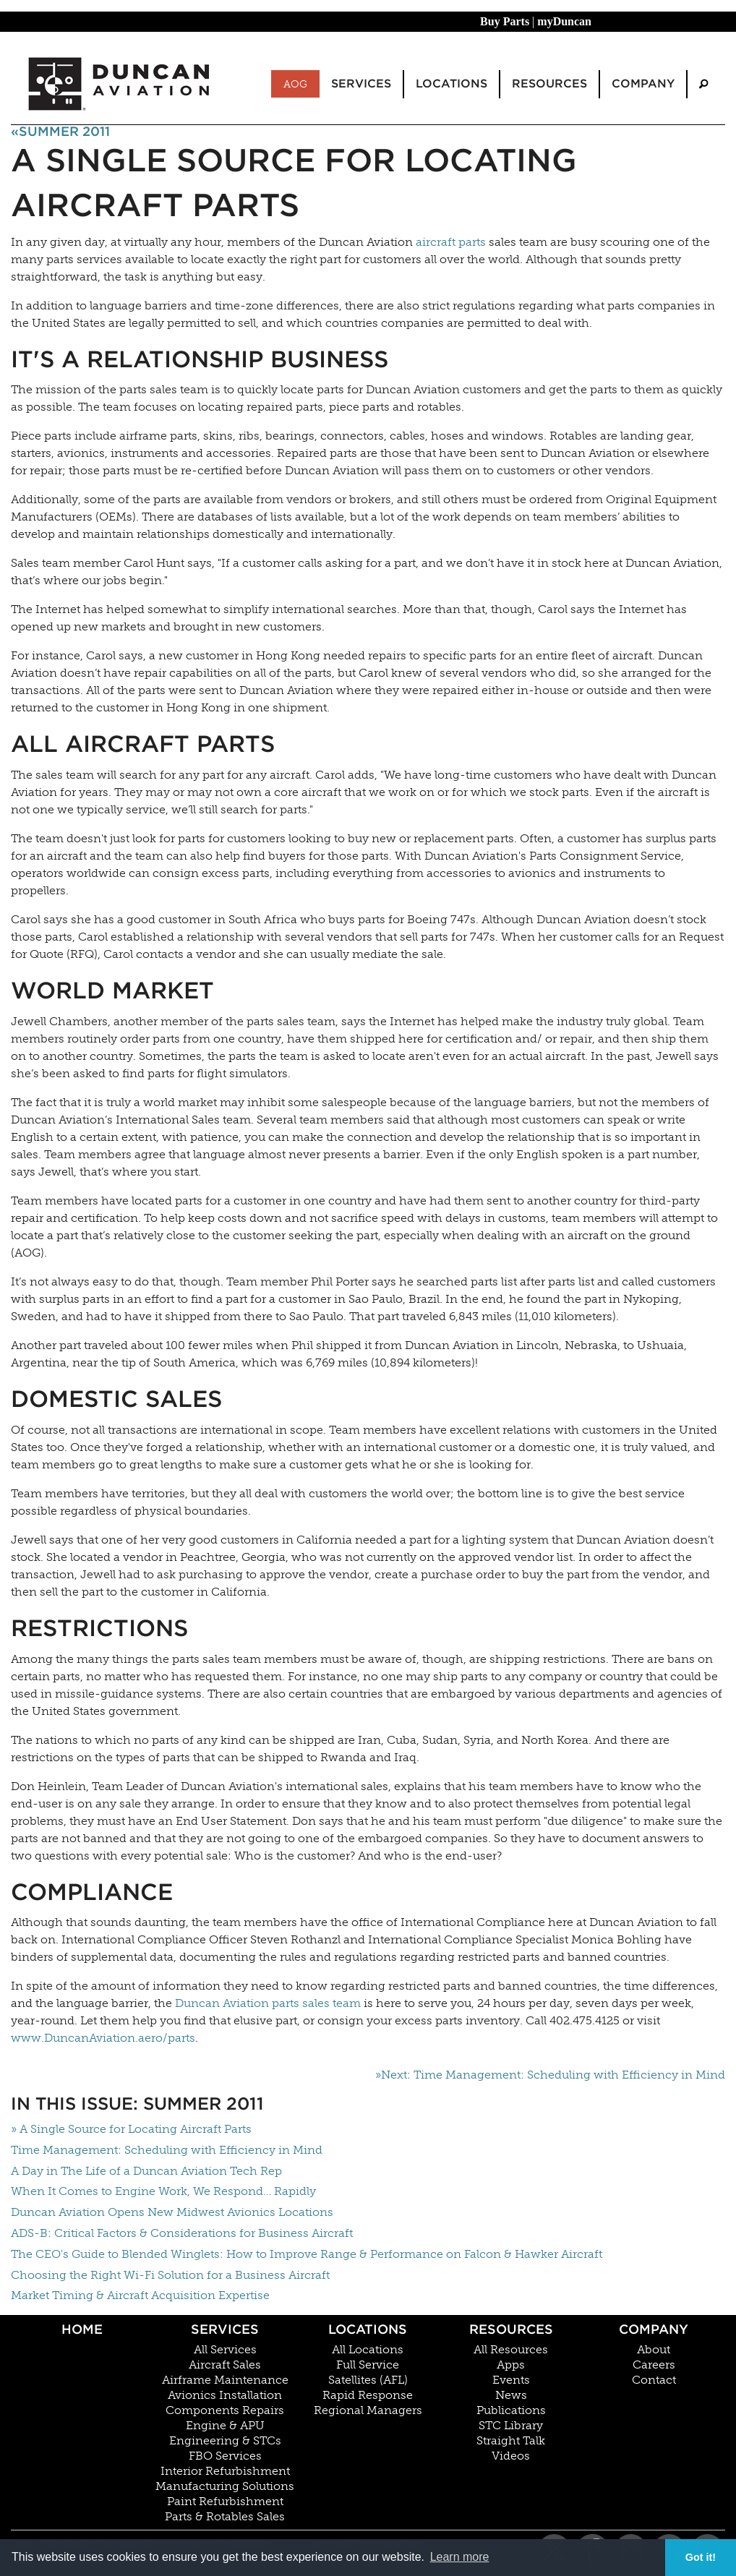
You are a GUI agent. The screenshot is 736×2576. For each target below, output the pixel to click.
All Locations (367, 2349)
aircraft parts (451, 242)
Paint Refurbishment (225, 2501)
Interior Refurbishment (225, 2471)
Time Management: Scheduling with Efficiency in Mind (166, 2150)
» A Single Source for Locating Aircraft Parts (131, 2129)
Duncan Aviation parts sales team (268, 2003)
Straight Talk (510, 2441)
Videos (511, 2456)
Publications (511, 2410)
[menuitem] (703, 84)
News (511, 2395)
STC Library (511, 2425)
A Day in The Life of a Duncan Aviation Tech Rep (146, 2171)
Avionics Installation (225, 2395)
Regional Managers (368, 2410)
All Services (225, 2349)
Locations (367, 2329)
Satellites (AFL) (368, 2380)
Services (225, 2329)
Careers (654, 2365)
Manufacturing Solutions (224, 2486)
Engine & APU (225, 2425)
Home (82, 2329)
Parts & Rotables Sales (225, 2516)
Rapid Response (367, 2395)
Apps (511, 2365)
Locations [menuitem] (451, 83)
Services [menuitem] (361, 83)
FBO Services (225, 2456)
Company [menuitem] (643, 83)
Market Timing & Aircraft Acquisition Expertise (140, 2295)
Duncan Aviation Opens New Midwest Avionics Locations (172, 2212)
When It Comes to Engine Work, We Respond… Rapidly (163, 2191)
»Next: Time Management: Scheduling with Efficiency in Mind (550, 2075)
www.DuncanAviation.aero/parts (103, 2038)
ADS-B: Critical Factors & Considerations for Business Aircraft (182, 2233)
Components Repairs (225, 2410)
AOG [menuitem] (295, 83)
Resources (511, 2329)
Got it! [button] (700, 2557)
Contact (654, 2380)
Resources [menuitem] (549, 83)
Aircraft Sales (225, 2365)
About (653, 2349)
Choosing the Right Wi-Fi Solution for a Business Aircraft (170, 2275)
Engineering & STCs (225, 2441)
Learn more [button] (459, 2557)
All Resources (511, 2349)
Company (653, 2329)
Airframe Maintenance (225, 2380)
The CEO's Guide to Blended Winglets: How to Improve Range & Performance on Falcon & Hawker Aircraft (306, 2254)
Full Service (367, 2365)
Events (511, 2380)
